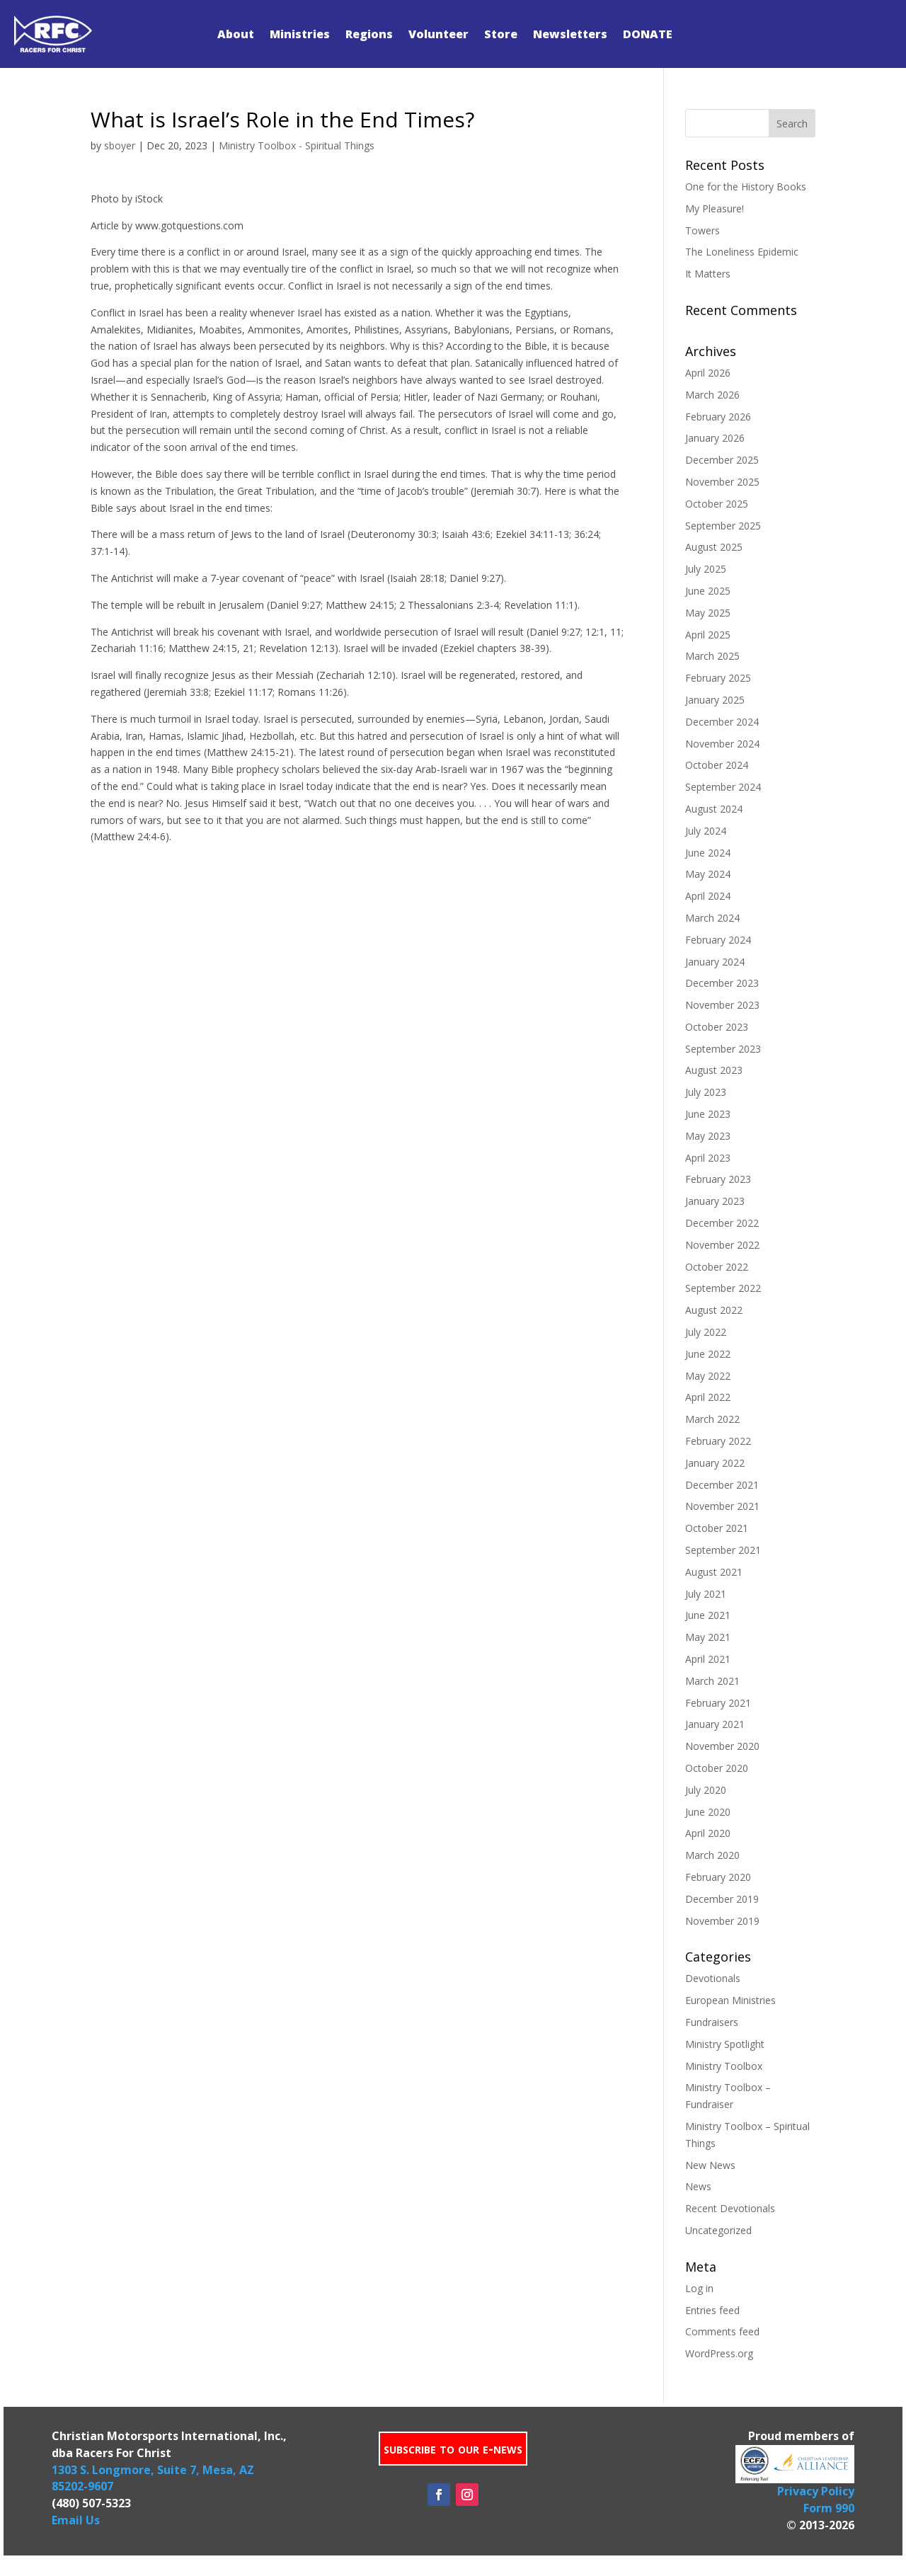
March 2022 (712, 1419)
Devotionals (712, 1978)
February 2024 (718, 939)
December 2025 (722, 459)
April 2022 (707, 1397)
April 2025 (707, 634)
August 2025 (713, 547)
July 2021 (705, 1594)
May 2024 (707, 874)
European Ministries (730, 2000)
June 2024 (707, 852)
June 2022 (707, 1354)
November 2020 (722, 1746)
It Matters (707, 273)
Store (500, 34)
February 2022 (718, 1441)
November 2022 (722, 1245)
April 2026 (707, 372)
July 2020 (705, 1790)
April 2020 (707, 1833)
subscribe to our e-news (453, 2448)
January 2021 (715, 1724)
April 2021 (707, 1659)
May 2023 (707, 1136)
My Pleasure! (714, 208)
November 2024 (722, 743)
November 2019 (722, 1921)
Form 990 (828, 2508)
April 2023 (707, 1157)
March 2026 (712, 394)
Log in (699, 2288)
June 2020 (707, 1812)
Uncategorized (718, 2230)
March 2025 (712, 656)
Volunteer (438, 34)
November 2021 (722, 1506)
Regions (369, 34)
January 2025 (715, 699)
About (235, 34)
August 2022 (713, 1310)
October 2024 (716, 765)
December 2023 (722, 983)
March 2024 (712, 918)
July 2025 (705, 569)
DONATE (647, 34)
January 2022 (715, 1463)
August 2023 (713, 1070)
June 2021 (707, 1615)
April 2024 (707, 896)
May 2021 (707, 1637)
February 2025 (718, 678)
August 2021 (713, 1572)
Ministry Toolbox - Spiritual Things (296, 145)
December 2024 (722, 721)
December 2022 (722, 1223)
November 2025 (722, 481)
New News (710, 2165)
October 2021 (716, 1528)
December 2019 (722, 1899)
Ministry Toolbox (723, 2066)
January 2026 (715, 438)
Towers (702, 230)
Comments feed (722, 2331)
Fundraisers (711, 2022)
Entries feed (712, 2310)
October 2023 (716, 1027)
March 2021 (712, 1681)
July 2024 (705, 830)
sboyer (119, 145)
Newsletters (570, 34)
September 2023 (723, 1048)
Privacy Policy (815, 2491)
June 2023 (707, 1114)
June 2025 (707, 590)
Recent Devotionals (730, 2208)
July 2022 (705, 1332)
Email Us (76, 2520)
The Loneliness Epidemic (741, 251)
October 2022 (716, 1266)
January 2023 (715, 1201)
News (698, 2186)
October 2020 (716, 1768)
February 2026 (718, 416)
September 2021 (723, 1550)
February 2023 (718, 1179)
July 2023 (705, 1092)
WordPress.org (719, 2353)
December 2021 (722, 1485)
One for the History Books (745, 186)
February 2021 (718, 1703)
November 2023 (722, 1005)
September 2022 (723, 1288)
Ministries (300, 34)
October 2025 (716, 503)
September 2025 (723, 525)
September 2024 (723, 787)
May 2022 (707, 1376)
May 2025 (707, 612)
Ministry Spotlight (724, 2044)
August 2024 (713, 808)
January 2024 (715, 961)
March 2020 (712, 1855)
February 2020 (718, 1877)
